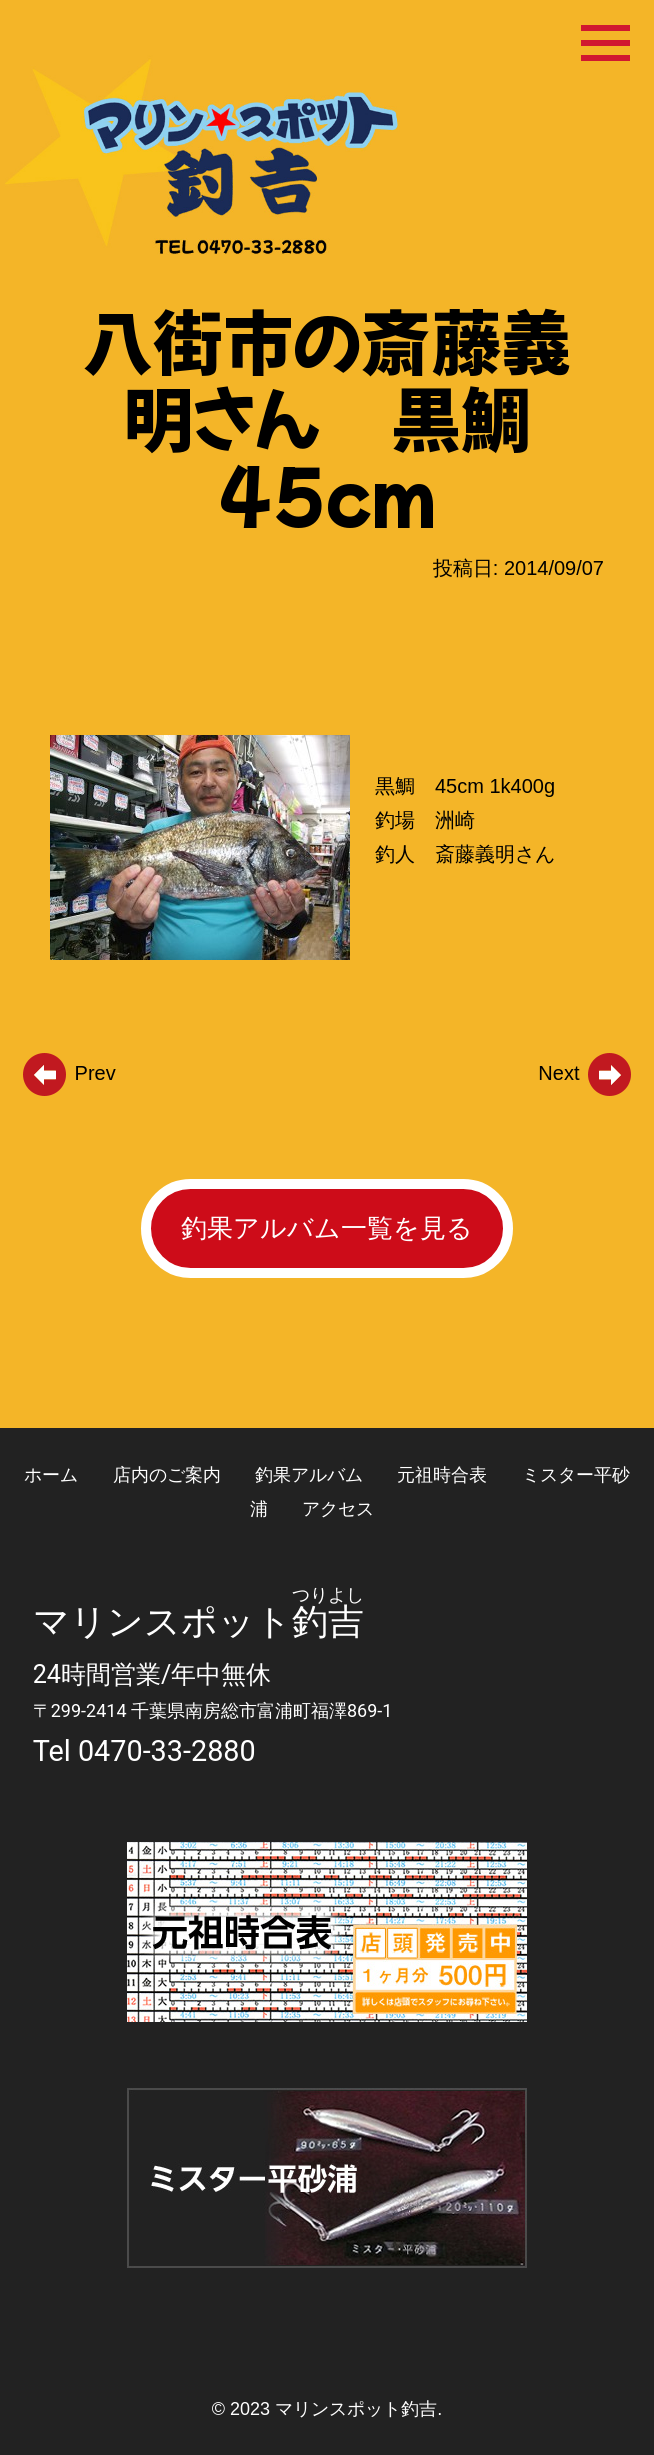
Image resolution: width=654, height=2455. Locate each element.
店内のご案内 (167, 1474)
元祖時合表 (442, 1474)
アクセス (338, 1508)
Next (586, 1073)
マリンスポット (162, 1622)
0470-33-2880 (167, 1751)
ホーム (51, 1474)
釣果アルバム (309, 1474)
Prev (68, 1073)
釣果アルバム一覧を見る (327, 1228)
